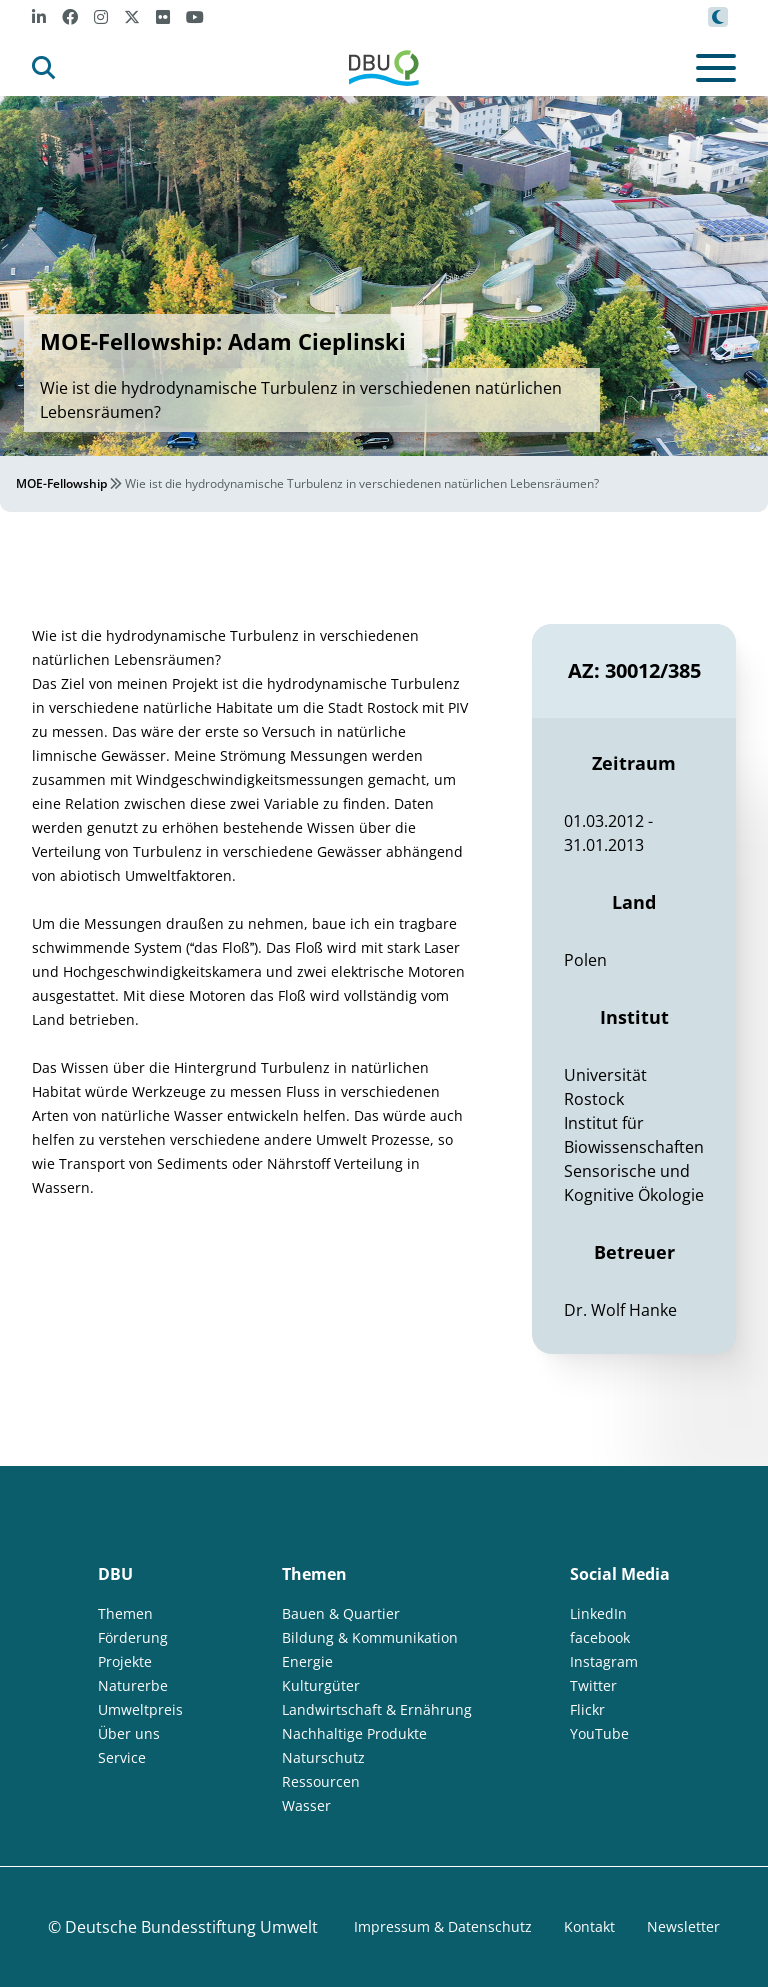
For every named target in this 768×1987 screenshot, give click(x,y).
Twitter (593, 1685)
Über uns (129, 1733)
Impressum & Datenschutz (443, 1926)
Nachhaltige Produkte (354, 1733)
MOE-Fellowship (61, 483)
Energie (307, 1661)
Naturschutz (323, 1757)
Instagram (604, 1661)
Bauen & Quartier (341, 1613)
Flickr (587, 1709)
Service (122, 1757)
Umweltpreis (140, 1709)
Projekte (125, 1661)
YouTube (599, 1733)
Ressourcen (321, 1781)
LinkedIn (598, 1613)
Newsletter (683, 1926)
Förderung (133, 1637)
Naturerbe (133, 1685)
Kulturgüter (321, 1685)
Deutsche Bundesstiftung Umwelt (191, 1927)
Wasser (306, 1805)
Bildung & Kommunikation (370, 1637)
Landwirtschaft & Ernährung (377, 1709)
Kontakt (589, 1926)
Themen (125, 1613)
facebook (600, 1637)
